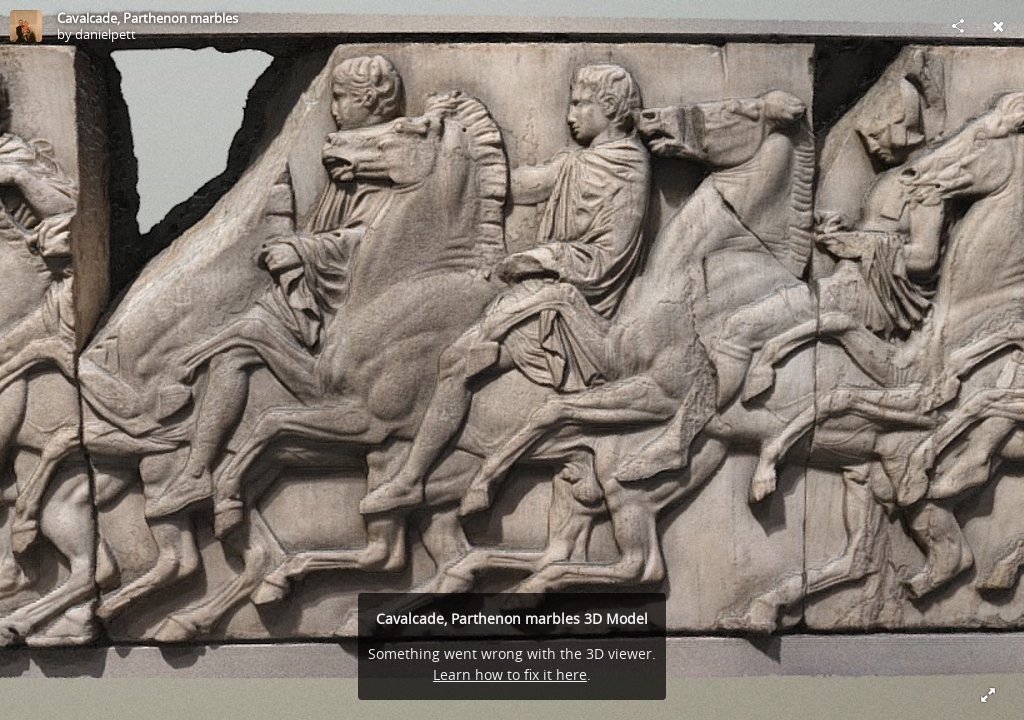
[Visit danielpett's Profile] (26, 26)
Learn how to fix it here (510, 674)
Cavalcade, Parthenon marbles (147, 18)
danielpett (105, 34)
